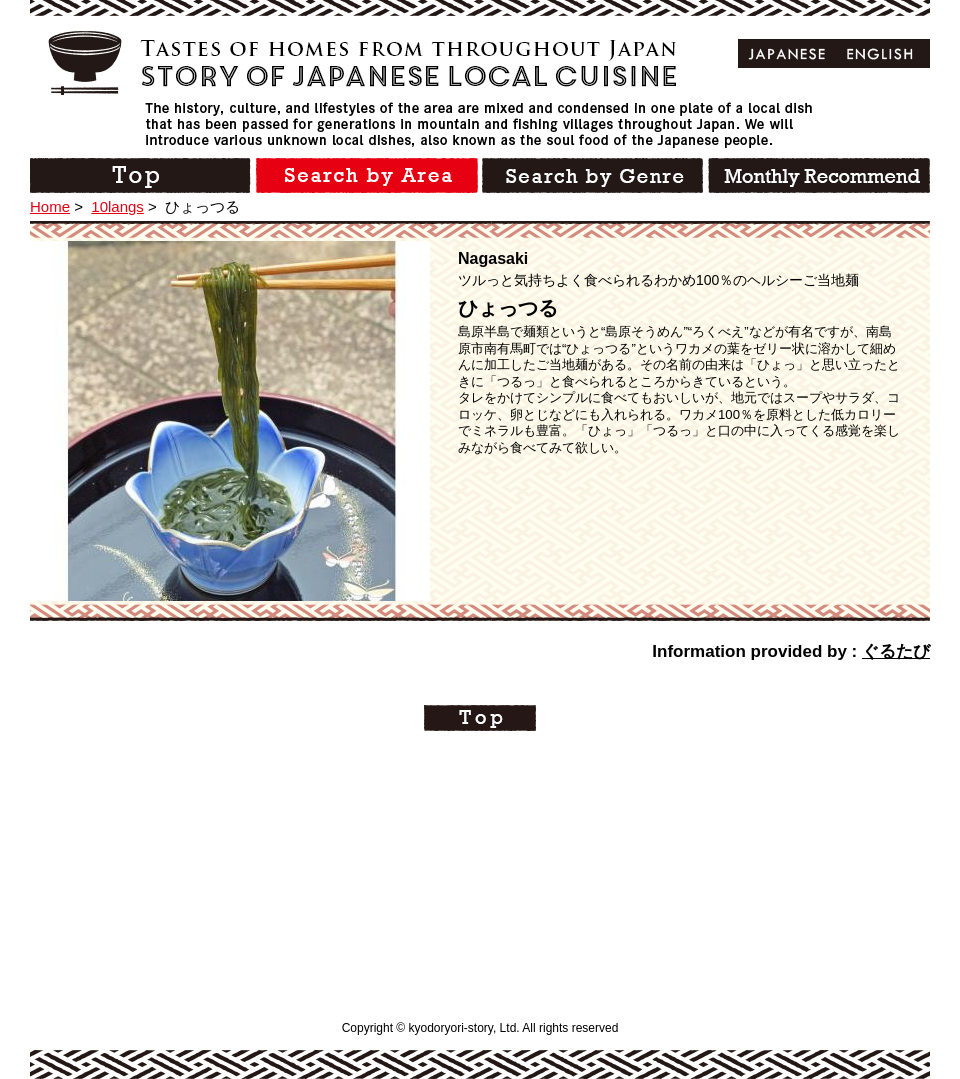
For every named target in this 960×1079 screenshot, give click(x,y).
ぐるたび (896, 651)
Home (50, 206)
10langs (117, 206)
